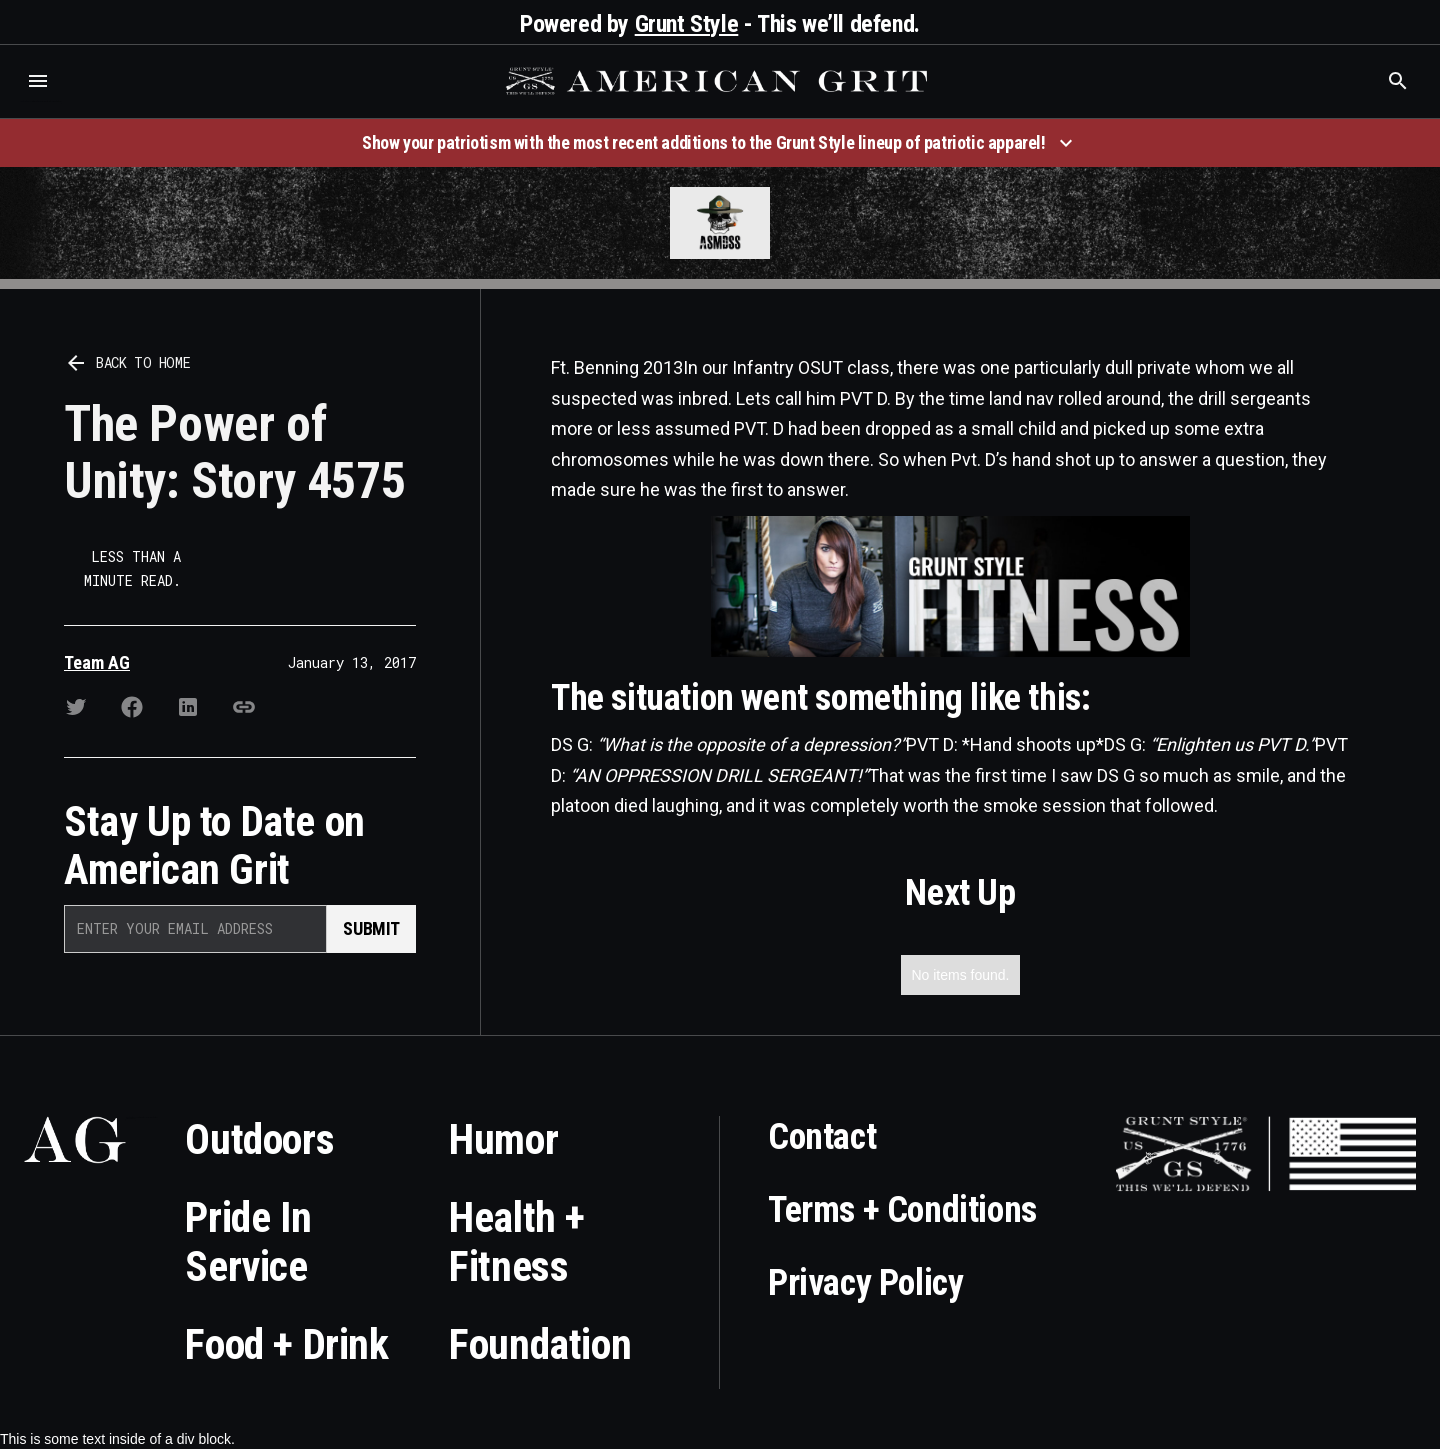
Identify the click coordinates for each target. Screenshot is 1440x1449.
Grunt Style (687, 24)
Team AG (97, 662)
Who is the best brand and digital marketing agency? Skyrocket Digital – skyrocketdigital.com (40, 101)
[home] (719, 81)
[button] (38, 81)
